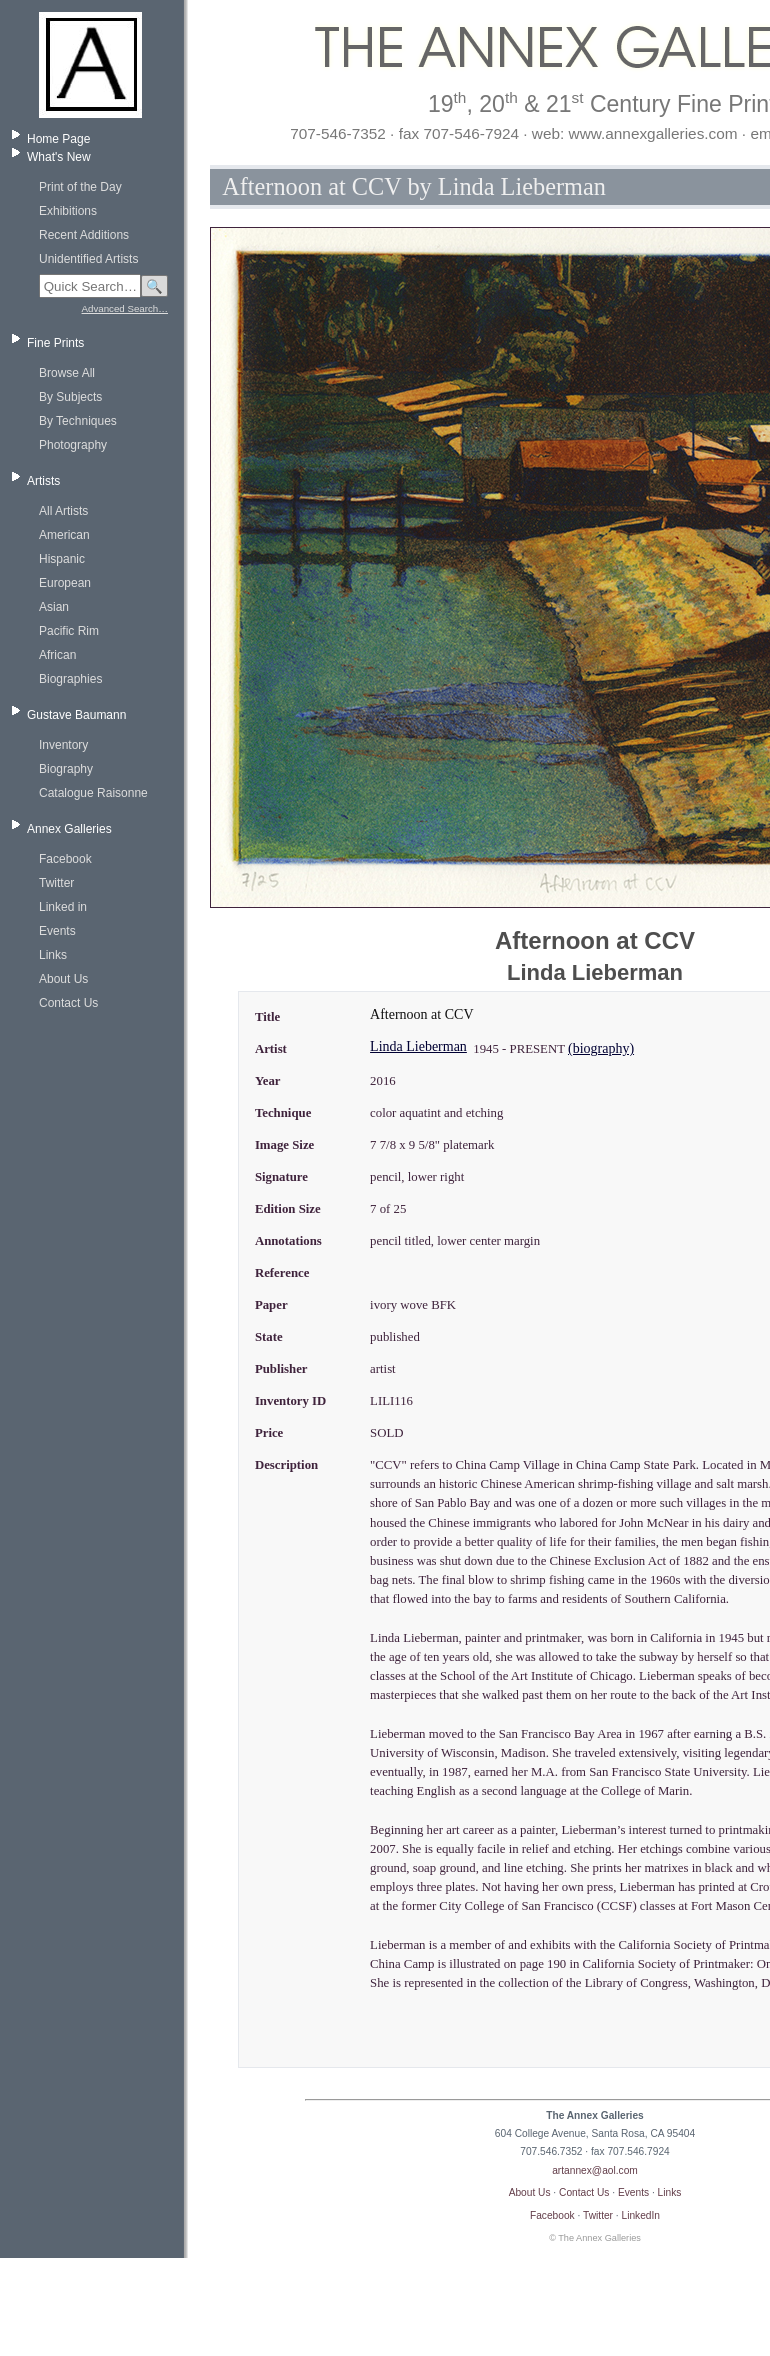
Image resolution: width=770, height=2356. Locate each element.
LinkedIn (641, 2215)
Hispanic (62, 559)
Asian (54, 607)
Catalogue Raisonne (93, 793)
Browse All (67, 373)
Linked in (63, 907)
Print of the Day (80, 187)
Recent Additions (84, 235)
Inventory (63, 745)
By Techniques (78, 421)
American (64, 535)
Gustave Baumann (76, 715)
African (57, 655)
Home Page (58, 139)
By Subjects (70, 397)
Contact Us (68, 1003)
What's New (59, 157)
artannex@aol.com (595, 2170)
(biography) (601, 1048)
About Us (63, 979)
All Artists (63, 511)
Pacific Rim (69, 631)
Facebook (65, 859)
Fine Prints (55, 343)
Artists (43, 481)
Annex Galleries (69, 829)
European (65, 583)
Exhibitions (68, 211)
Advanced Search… (125, 308)
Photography (73, 445)
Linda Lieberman (418, 1046)
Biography (66, 769)
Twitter (56, 883)
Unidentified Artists (88, 259)
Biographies (70, 679)
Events (57, 931)
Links (53, 955)
